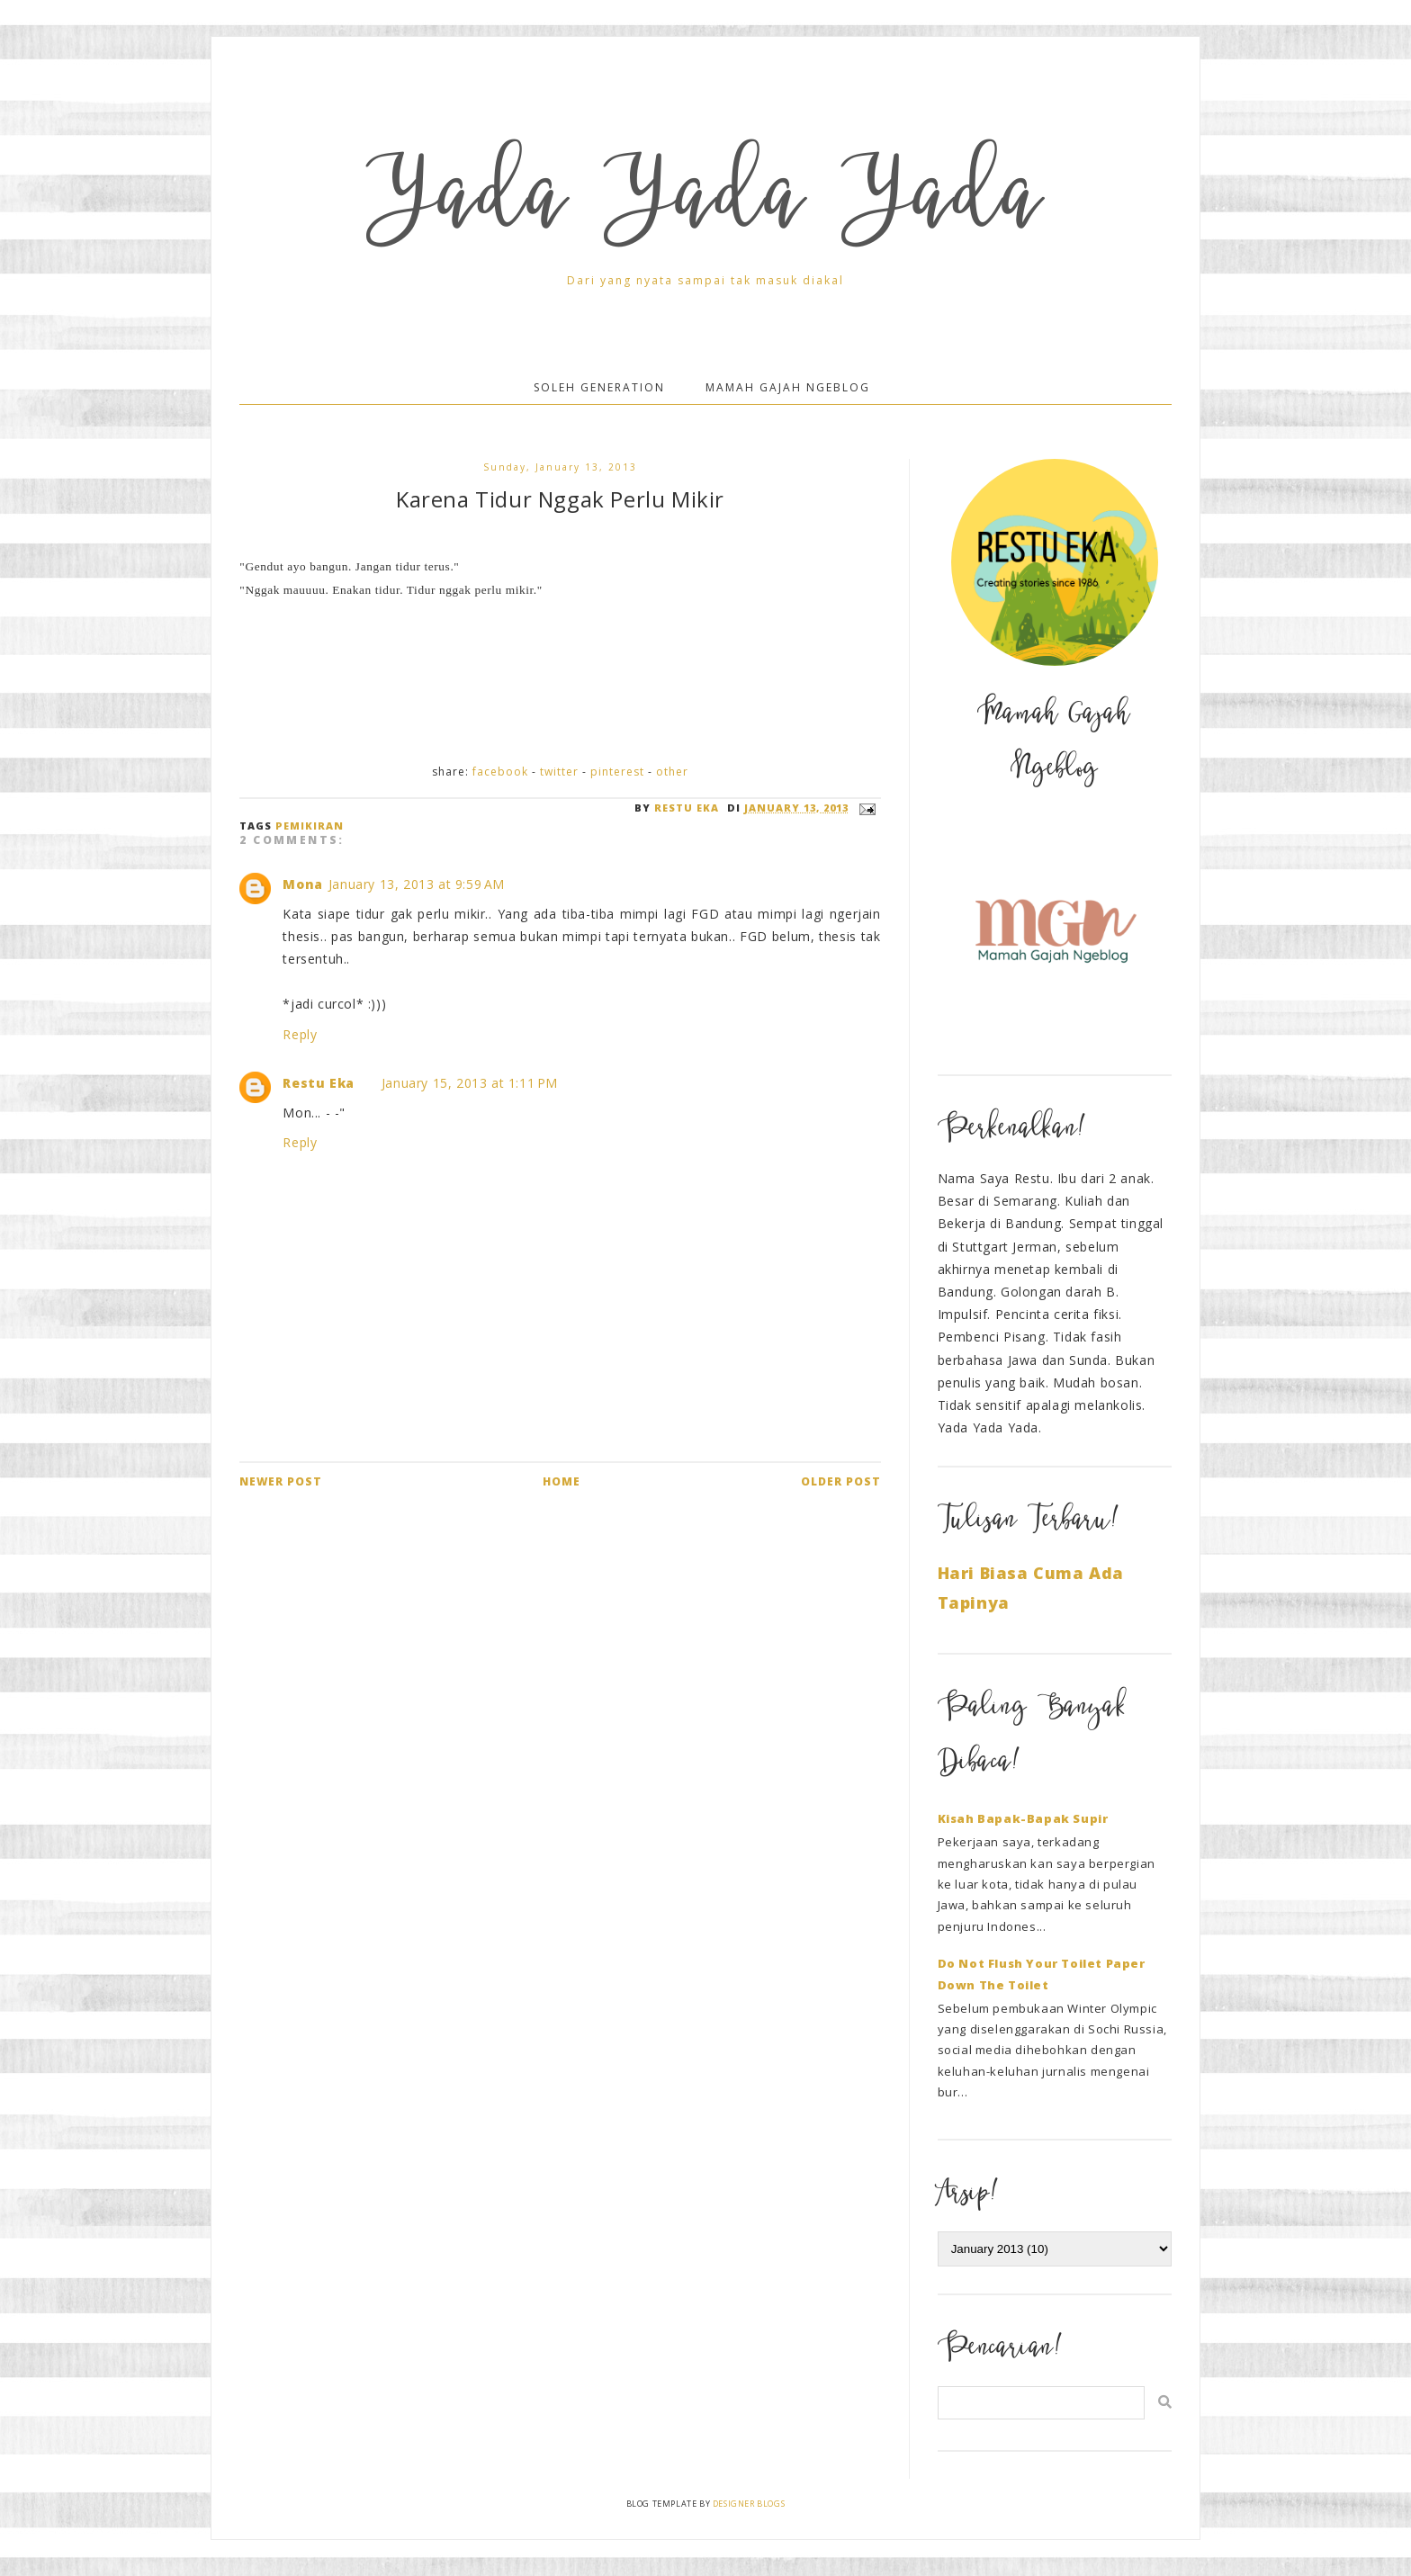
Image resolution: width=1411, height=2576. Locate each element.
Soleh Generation (599, 387)
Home (561, 1481)
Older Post (841, 1481)
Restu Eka (318, 1082)
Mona (302, 884)
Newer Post (280, 1481)
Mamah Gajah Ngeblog (788, 387)
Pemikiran (309, 825)
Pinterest (617, 771)
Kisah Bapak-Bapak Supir (1023, 1818)
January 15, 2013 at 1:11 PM (470, 1082)
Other (672, 771)
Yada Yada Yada (705, 204)
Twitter (559, 771)
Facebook (500, 771)
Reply (300, 1034)
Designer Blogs (749, 2503)
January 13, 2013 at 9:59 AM (416, 884)
